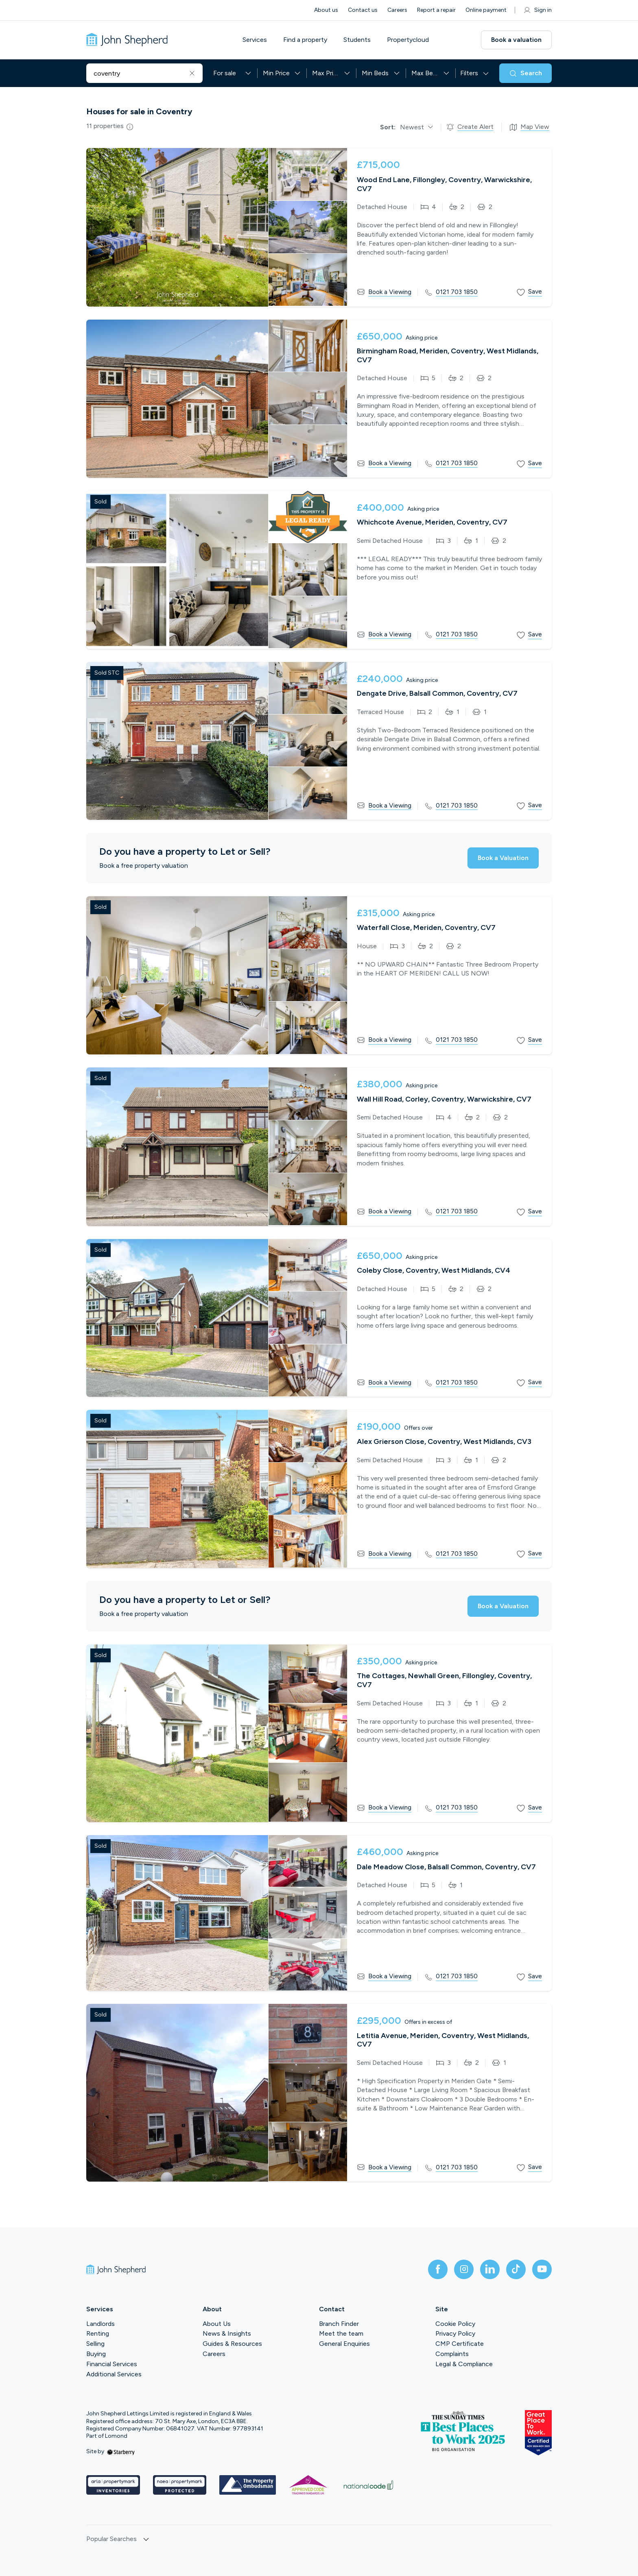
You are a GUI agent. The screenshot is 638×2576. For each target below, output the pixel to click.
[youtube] (542, 2269)
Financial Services (111, 2364)
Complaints (452, 2354)
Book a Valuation (503, 858)
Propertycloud (408, 40)
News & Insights (227, 2333)
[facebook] (438, 2269)
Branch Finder (339, 2324)
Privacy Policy (455, 2333)
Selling (95, 2343)
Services (255, 40)
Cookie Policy (455, 2324)
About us (326, 10)
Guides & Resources (232, 2343)
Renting (97, 2333)
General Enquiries (344, 2343)
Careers (397, 10)
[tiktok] (516, 2269)
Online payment (486, 10)
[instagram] (464, 2269)
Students (357, 40)
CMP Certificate (459, 2343)
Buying (96, 2354)
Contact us (363, 10)
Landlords (100, 2324)
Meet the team (341, 2333)
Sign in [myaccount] (537, 10)
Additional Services (114, 2374)
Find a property (305, 40)
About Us (217, 2324)
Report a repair (436, 10)
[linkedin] (490, 2269)
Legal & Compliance (464, 2364)
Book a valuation (516, 40)
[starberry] (120, 2451)
